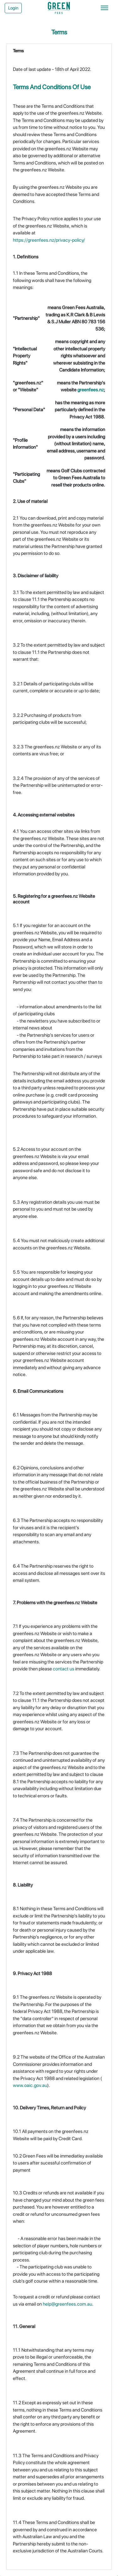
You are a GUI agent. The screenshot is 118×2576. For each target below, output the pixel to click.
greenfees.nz (90, 390)
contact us (63, 1669)
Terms (18, 50)
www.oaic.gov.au (30, 2085)
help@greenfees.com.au (67, 2304)
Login (13, 7)
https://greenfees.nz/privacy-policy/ (49, 240)
